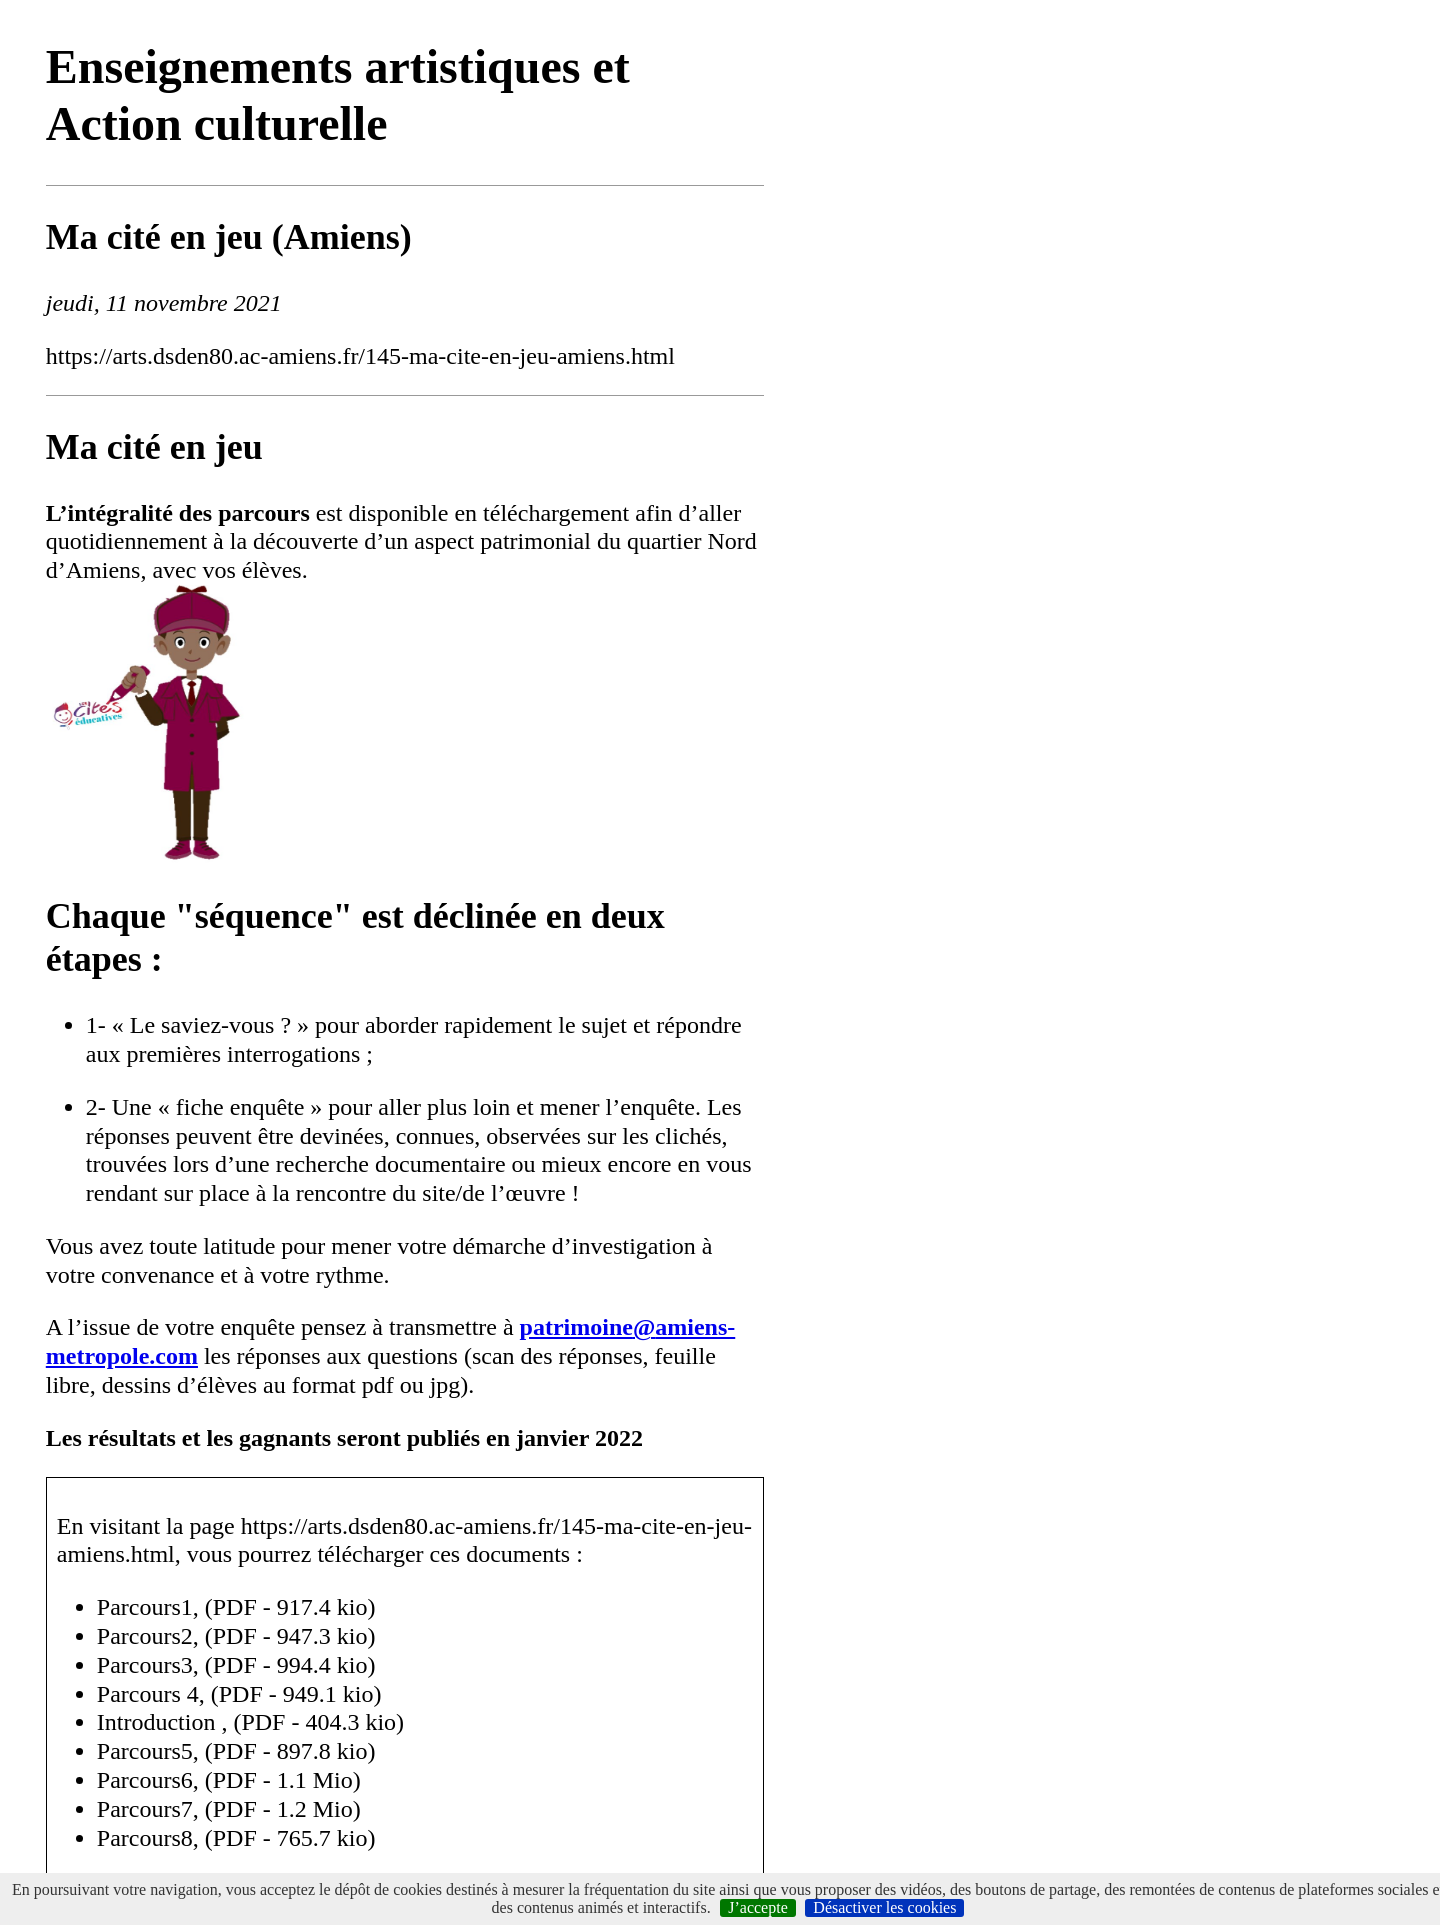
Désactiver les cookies (884, 1907)
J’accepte (758, 1907)
